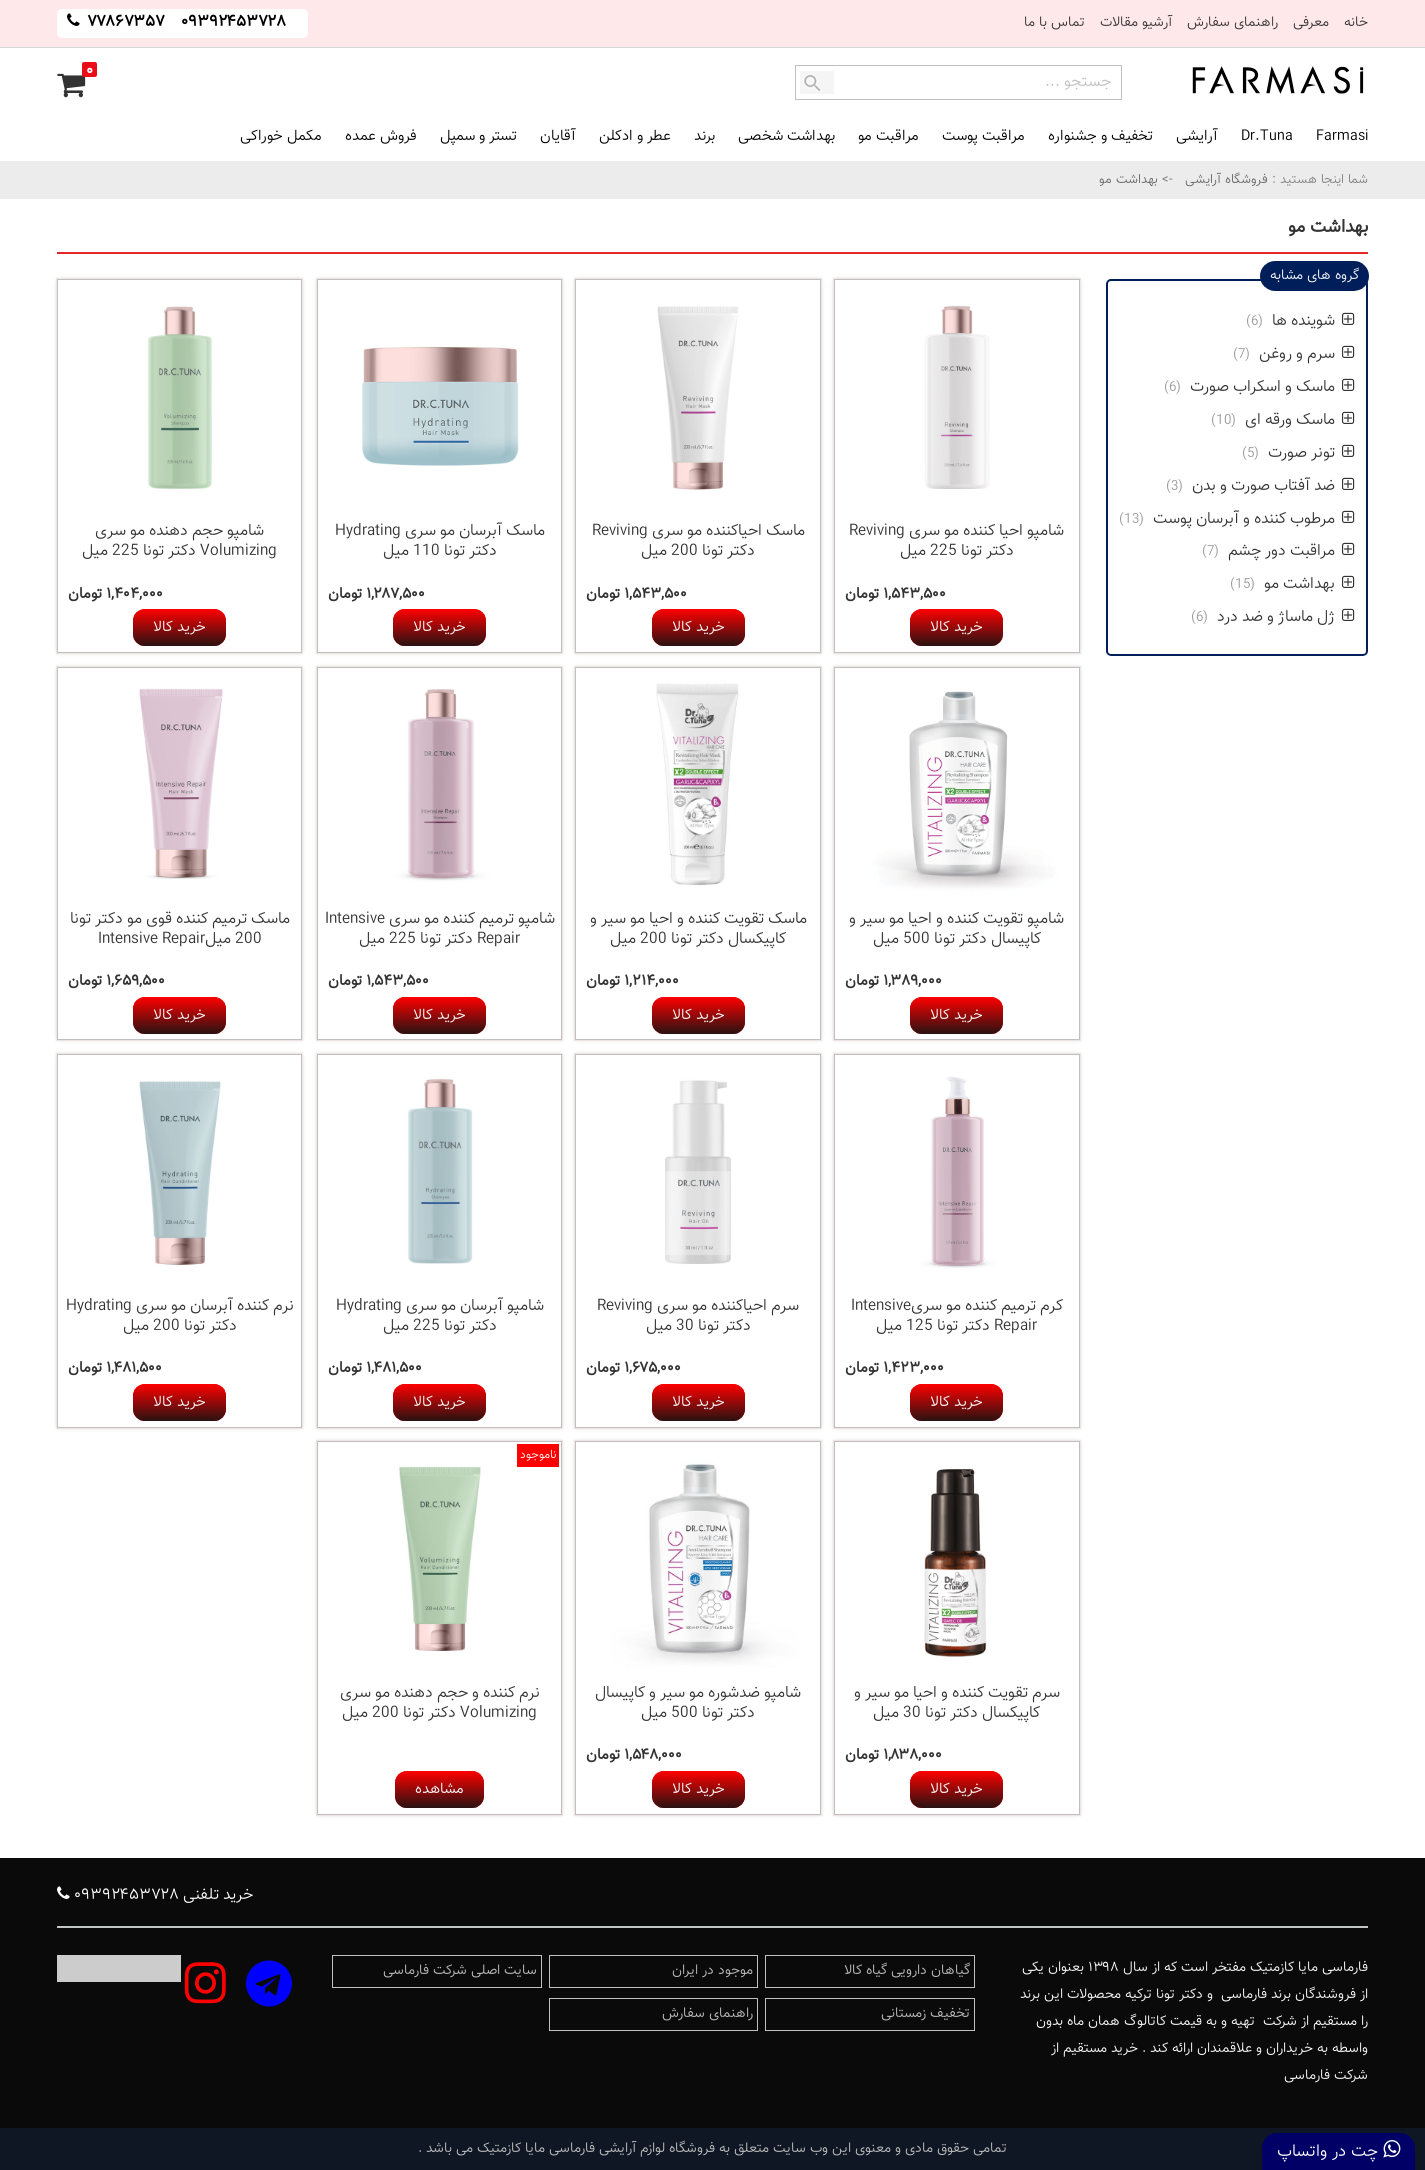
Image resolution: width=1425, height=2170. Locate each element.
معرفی (1311, 23)
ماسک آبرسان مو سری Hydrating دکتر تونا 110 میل (440, 541)
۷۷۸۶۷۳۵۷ (124, 22)
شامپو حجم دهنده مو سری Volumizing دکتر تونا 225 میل (179, 541)
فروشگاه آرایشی (1224, 180)
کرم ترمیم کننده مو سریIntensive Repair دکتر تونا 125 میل (957, 1316)
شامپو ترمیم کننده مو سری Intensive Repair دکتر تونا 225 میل (440, 929)
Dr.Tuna (1267, 136)
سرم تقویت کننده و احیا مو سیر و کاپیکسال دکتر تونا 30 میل (957, 1703)
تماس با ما (1054, 23)
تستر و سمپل (478, 136)
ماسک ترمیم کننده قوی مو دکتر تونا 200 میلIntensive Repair (180, 929)
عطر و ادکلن (635, 136)
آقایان (558, 136)
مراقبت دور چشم (1289, 551)
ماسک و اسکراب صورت (1270, 387)
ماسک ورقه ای (1298, 420)
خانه (1356, 23)
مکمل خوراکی (281, 136)
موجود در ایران (712, 1971)
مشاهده (439, 1789)
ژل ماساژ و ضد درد (1284, 617)
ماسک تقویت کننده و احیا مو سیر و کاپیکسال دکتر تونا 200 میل (698, 929)
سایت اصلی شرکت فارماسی (460, 1971)
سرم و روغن (1307, 354)
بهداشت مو (1309, 584)
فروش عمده (381, 136)
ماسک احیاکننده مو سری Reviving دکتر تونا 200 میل (698, 541)
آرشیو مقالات (1136, 23)
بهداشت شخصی (786, 136)
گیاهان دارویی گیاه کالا (907, 1971)
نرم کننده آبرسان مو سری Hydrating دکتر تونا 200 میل (180, 1316)
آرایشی (1197, 136)
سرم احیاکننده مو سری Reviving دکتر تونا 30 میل (698, 1316)
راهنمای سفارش (1232, 23)
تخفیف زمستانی (925, 2014)
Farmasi (1342, 136)
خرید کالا (956, 627)
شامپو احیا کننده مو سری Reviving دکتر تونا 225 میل (956, 541)
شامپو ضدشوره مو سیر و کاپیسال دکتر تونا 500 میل (698, 1703)
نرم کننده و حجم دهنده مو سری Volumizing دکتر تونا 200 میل (440, 1703)
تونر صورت (1309, 453)
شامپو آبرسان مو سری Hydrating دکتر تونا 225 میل (440, 1316)
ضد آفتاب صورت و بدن (1273, 486)
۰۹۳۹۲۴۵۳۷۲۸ (233, 22)
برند (704, 136)
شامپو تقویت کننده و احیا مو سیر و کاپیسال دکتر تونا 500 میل (956, 929)
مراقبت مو (888, 136)
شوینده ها (1311, 321)
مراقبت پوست (983, 136)
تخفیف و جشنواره (1100, 136)
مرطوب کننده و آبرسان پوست (1252, 519)
